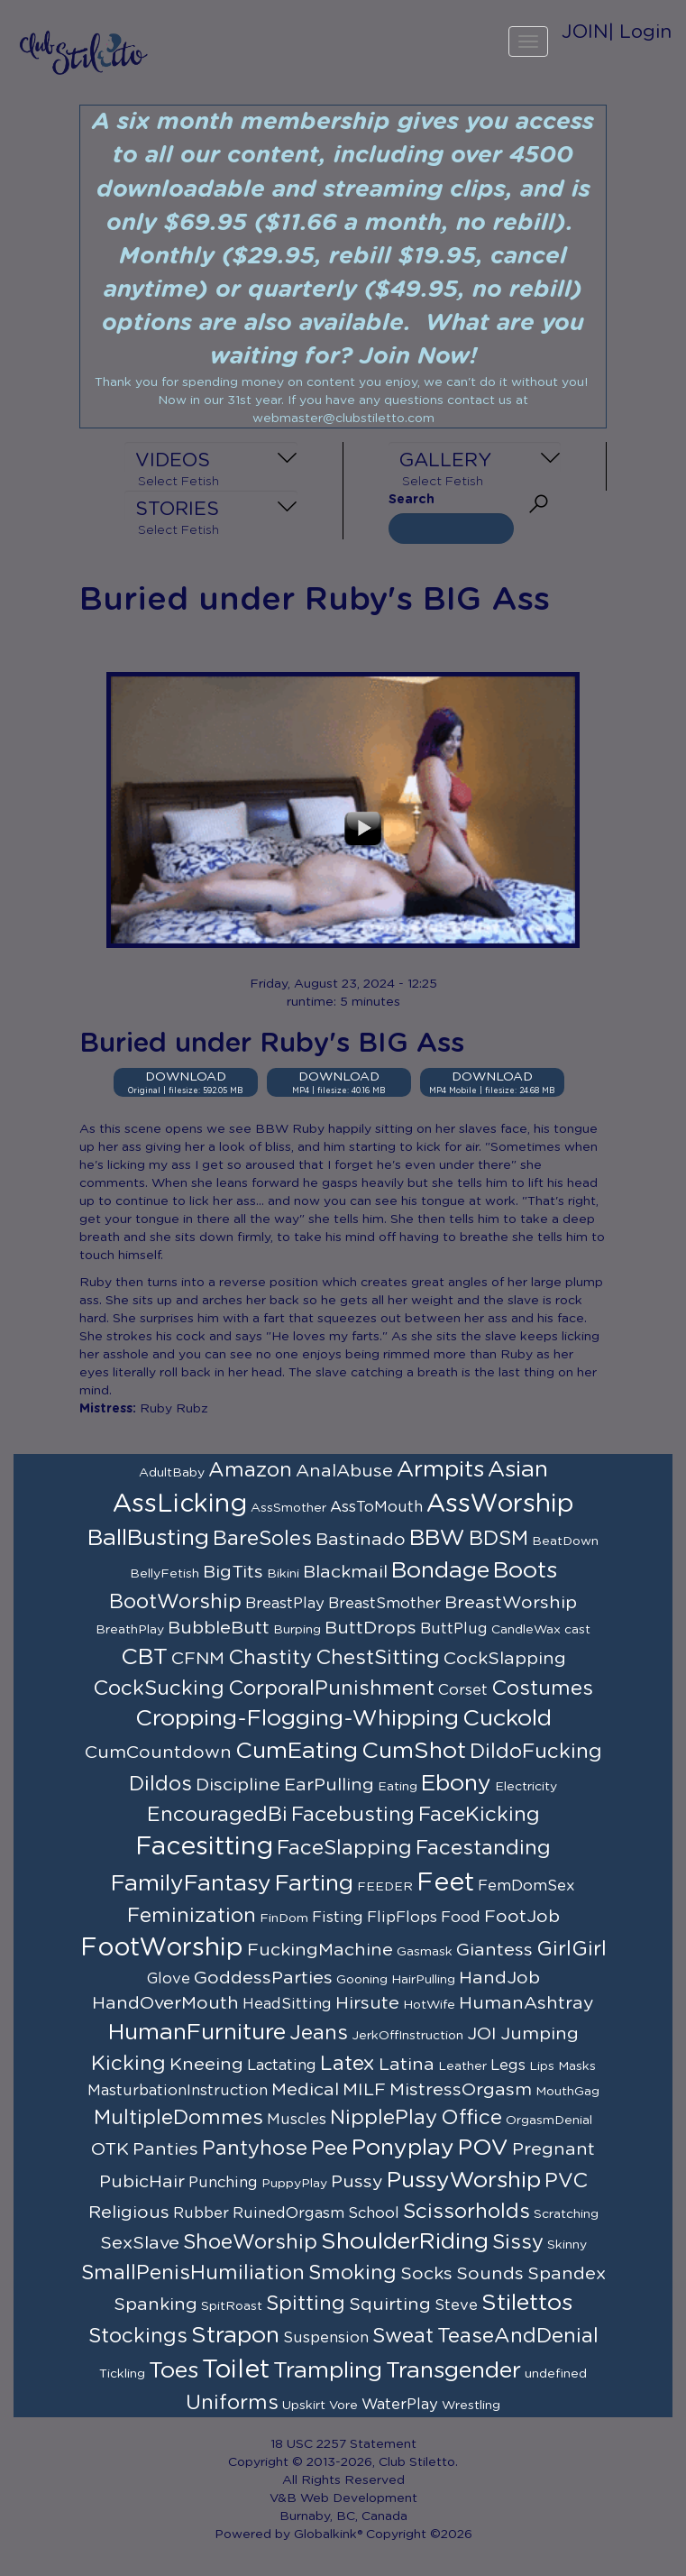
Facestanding (483, 1848)
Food (460, 1917)
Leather (462, 2066)
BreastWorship (510, 1603)
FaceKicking (479, 1815)
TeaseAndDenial (518, 2336)
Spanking (155, 2304)
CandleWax (526, 1630)
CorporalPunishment (331, 1688)
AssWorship (500, 1504)
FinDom (284, 1918)
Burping (297, 1630)
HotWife (429, 2005)
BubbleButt (219, 1628)
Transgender (453, 2371)
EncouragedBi (217, 1815)
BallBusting (148, 1538)
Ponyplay (403, 2148)
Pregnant (553, 2149)
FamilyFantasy (191, 1883)
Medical (305, 2090)
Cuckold (507, 1718)
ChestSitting (378, 1658)
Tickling (122, 2374)
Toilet (236, 2370)
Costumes (542, 1688)
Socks (426, 2274)
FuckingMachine (320, 1950)
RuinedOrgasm (288, 2213)
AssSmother (288, 1508)
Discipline (238, 1785)
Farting (314, 1883)
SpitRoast (231, 2306)
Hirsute (367, 2003)
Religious (128, 2212)
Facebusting (353, 1815)
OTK (110, 2149)
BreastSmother (384, 1603)
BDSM (498, 1539)
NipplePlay (383, 2118)
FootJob (522, 1917)
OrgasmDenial (549, 2120)
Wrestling (471, 2405)
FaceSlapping (344, 1848)
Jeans (318, 2033)
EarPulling (329, 1785)
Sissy (518, 2242)
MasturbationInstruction (177, 2091)
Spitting (305, 2304)
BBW (437, 1538)
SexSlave (139, 2243)
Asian (518, 1469)
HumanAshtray (526, 2003)
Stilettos (526, 2303)
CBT (144, 1657)
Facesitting (204, 1847)
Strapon (235, 2335)
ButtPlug (454, 1629)
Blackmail (345, 1572)
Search (411, 499)
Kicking (128, 2064)
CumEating (296, 1751)
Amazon (250, 1470)
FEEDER (385, 1887)
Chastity (270, 1658)
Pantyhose (254, 2148)
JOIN (585, 32)
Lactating (281, 2065)
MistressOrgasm (460, 2090)
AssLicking (180, 1504)
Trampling (327, 2371)
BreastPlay (285, 1603)
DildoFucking (536, 1752)
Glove (168, 1979)
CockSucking (158, 1688)
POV (483, 2148)
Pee (329, 2148)
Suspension (326, 2338)
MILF (364, 2090)
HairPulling (423, 1979)
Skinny (567, 2245)
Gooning (362, 1979)
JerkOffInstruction (407, 2035)
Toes (173, 2371)
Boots (525, 1570)
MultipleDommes (178, 2118)
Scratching (566, 2214)
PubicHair (142, 2182)
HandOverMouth (165, 2003)
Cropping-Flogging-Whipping (297, 1718)
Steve (456, 2305)
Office (471, 2118)
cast (577, 1630)
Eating (397, 1786)
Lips (541, 2066)
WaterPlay (399, 2404)
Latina (406, 2065)
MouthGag (567, 2091)
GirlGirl (571, 1949)
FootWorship (161, 1948)
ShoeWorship (250, 2242)
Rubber (201, 2213)
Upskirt (303, 2405)
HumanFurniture (197, 2032)
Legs (508, 2065)
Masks (577, 2066)
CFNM (197, 1659)
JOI (482, 2034)
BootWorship (175, 1602)
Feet (445, 1883)
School (373, 2213)
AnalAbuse (344, 1471)
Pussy (357, 2182)
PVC (566, 2181)
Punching (223, 2183)
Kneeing (206, 2065)
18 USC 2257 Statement (343, 2444)
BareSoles (262, 1539)
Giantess (494, 1950)
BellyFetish (164, 1574)
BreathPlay (130, 1630)
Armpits (440, 1469)
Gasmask (425, 1952)
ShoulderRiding (405, 2242)
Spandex (566, 2274)
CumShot (413, 1751)
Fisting (337, 1917)
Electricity (526, 1786)
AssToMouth (376, 1507)
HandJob (499, 1978)
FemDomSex (526, 1886)
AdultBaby (172, 1473)
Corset (463, 1690)
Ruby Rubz (174, 1409)
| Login (640, 32)
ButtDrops (370, 1628)
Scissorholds (466, 2212)
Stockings (138, 2336)
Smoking (352, 2273)
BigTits (233, 1572)
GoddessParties (263, 1978)
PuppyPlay (294, 2183)
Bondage (440, 1570)
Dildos (160, 1784)
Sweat (403, 2336)
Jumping (539, 2034)
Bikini (283, 1574)
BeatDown (565, 1541)
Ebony (456, 1783)
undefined (556, 2374)
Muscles (296, 2119)
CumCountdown (158, 1752)
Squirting (390, 2304)
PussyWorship (464, 2180)
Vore (343, 2405)
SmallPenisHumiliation (193, 2273)
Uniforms (232, 2403)
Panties (165, 2149)
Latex (347, 2064)
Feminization (191, 1916)
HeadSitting (287, 2004)
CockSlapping (505, 1659)
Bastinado (361, 1540)
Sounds (490, 2274)
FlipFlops (402, 1917)
